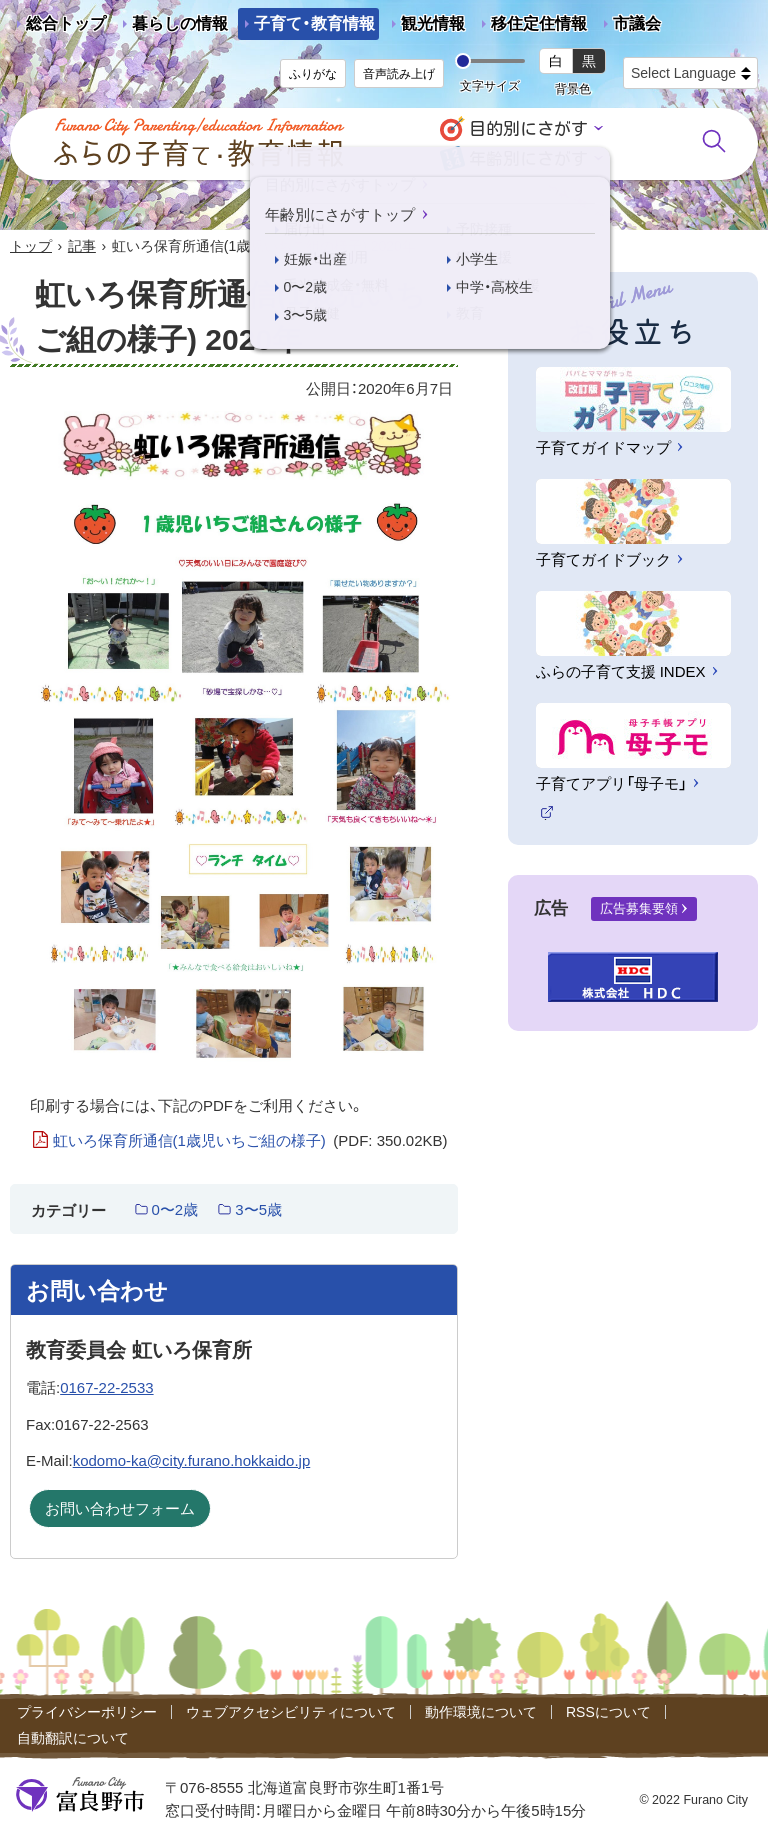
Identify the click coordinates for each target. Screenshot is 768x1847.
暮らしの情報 (180, 23)
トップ (31, 246)
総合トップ (66, 23)
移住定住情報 (531, 27)
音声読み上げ (399, 74)
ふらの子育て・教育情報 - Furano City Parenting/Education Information (200, 143)
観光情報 (425, 27)
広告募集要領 (639, 908)
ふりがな (313, 74)
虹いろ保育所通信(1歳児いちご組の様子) (250, 1141)
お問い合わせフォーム (120, 1508)
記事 (82, 246)
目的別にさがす (528, 128)
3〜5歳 (258, 1209)
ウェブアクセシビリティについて (291, 1712)
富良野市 (80, 1795)
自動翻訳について (73, 1738)
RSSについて (608, 1712)
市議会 (637, 23)
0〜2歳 (175, 1209)
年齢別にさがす (528, 158)
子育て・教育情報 (314, 23)
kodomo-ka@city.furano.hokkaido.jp (192, 1460)
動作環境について (481, 1712)
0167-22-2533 (106, 1387)
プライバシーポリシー (87, 1712)
